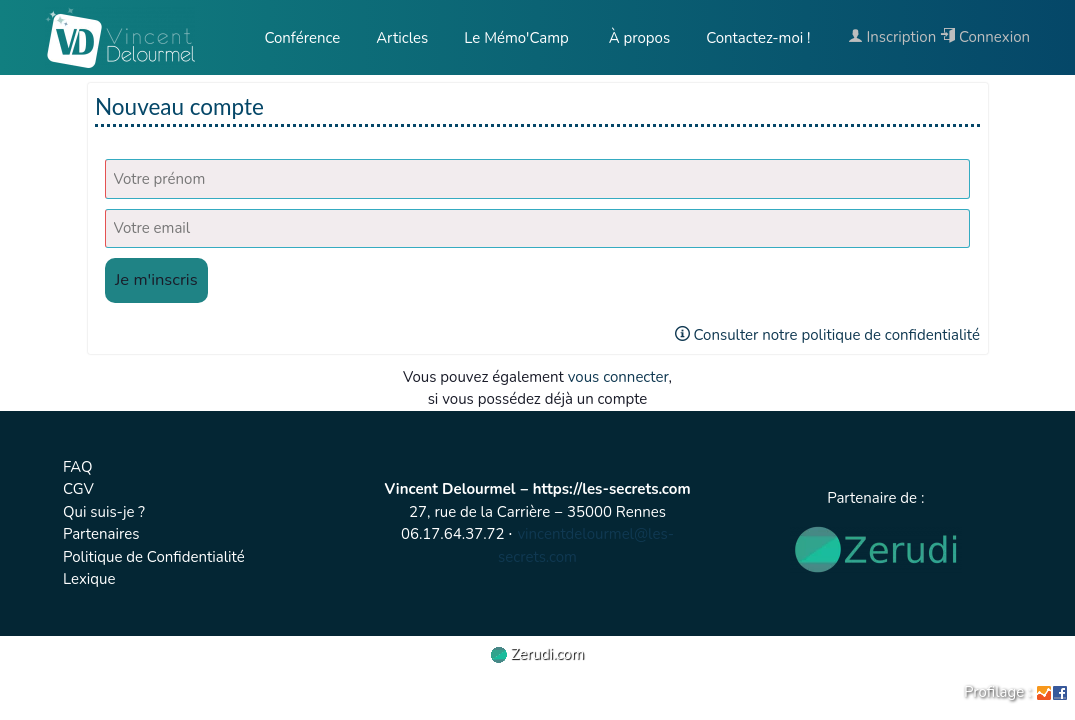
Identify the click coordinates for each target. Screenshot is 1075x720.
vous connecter (618, 377)
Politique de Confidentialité (154, 557)
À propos (637, 38)
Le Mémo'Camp (516, 38)
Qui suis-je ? (104, 512)
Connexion (985, 37)
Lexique (89, 579)
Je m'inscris (156, 279)
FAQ (78, 467)
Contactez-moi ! (758, 38)
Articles (402, 38)
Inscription (892, 37)
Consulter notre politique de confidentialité (827, 335)
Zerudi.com (538, 654)
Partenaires (101, 534)
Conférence (302, 38)
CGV (78, 489)
